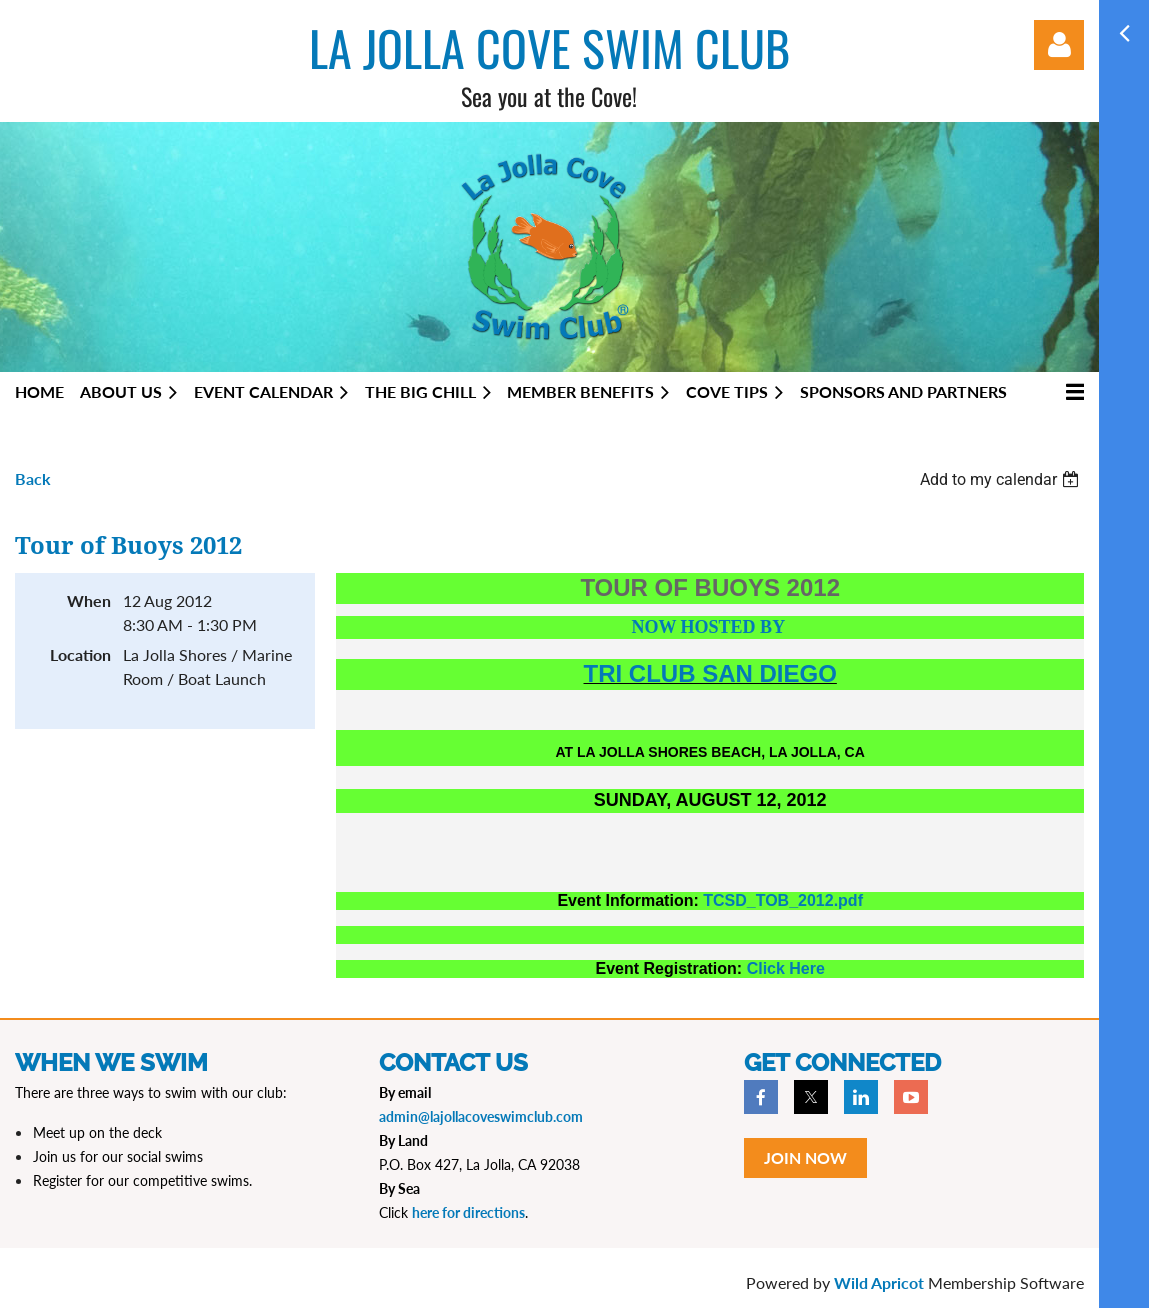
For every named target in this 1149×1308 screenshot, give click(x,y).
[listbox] (1002, 479)
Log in (1059, 45)
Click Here (786, 968)
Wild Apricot (879, 1282)
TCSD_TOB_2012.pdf (783, 900)
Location (80, 654)
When (89, 600)
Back (33, 478)
